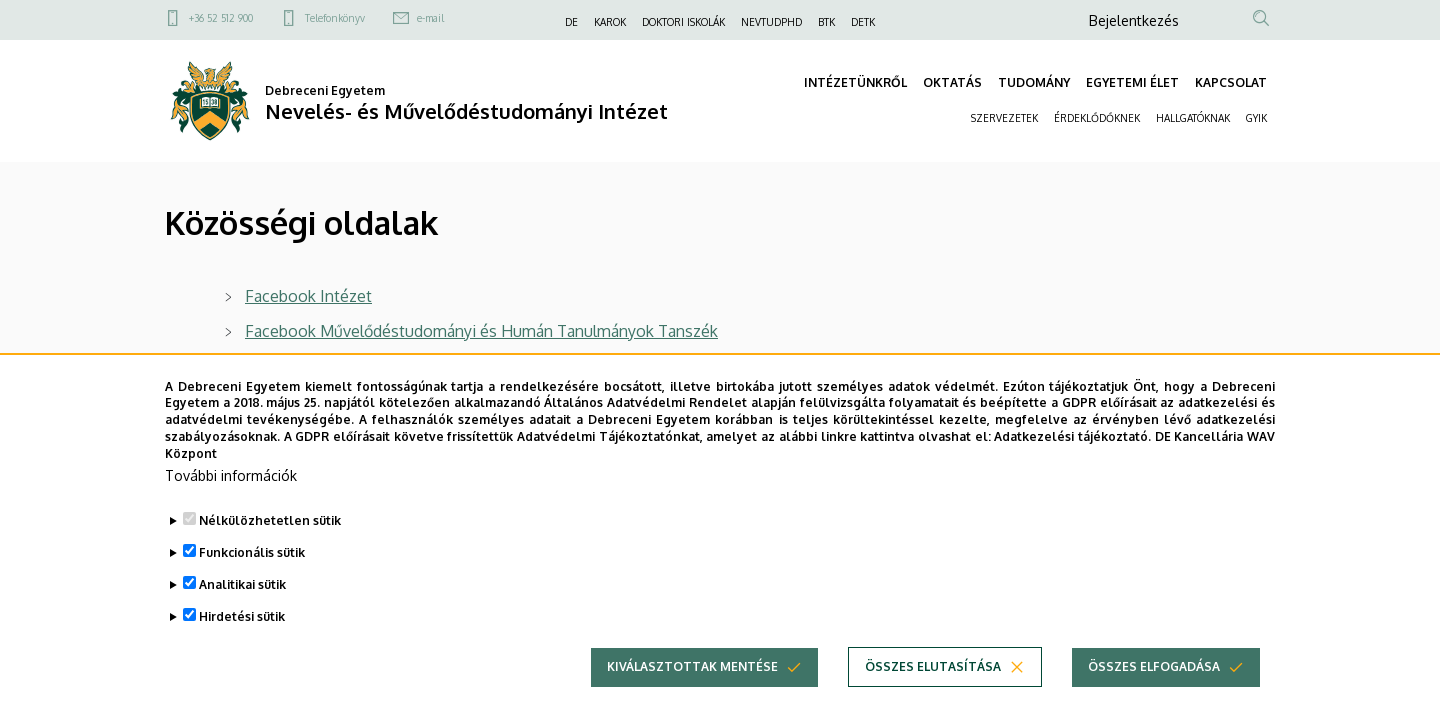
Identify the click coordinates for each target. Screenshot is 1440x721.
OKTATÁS (952, 82)
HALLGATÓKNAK (1193, 118)
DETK (863, 22)
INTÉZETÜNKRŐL (855, 82)
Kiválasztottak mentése (692, 698)
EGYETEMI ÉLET (1132, 82)
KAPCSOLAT (1231, 82)
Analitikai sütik (242, 616)
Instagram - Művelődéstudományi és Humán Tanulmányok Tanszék (487, 366)
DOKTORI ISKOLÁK (683, 22)
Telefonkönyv (335, 18)
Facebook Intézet (308, 296)
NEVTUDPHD (771, 22)
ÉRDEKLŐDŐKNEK (1097, 118)
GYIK (1256, 118)
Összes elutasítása (933, 698)
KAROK (610, 22)
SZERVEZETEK (1004, 118)
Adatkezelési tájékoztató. (1072, 468)
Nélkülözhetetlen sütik (270, 552)
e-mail (430, 18)
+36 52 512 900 (221, 18)
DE (571, 22)
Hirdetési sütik (242, 648)
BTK (826, 22)
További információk (231, 507)
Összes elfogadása (1154, 698)
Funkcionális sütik (252, 584)
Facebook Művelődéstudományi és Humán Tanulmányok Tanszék (481, 331)
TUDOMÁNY (1034, 82)
